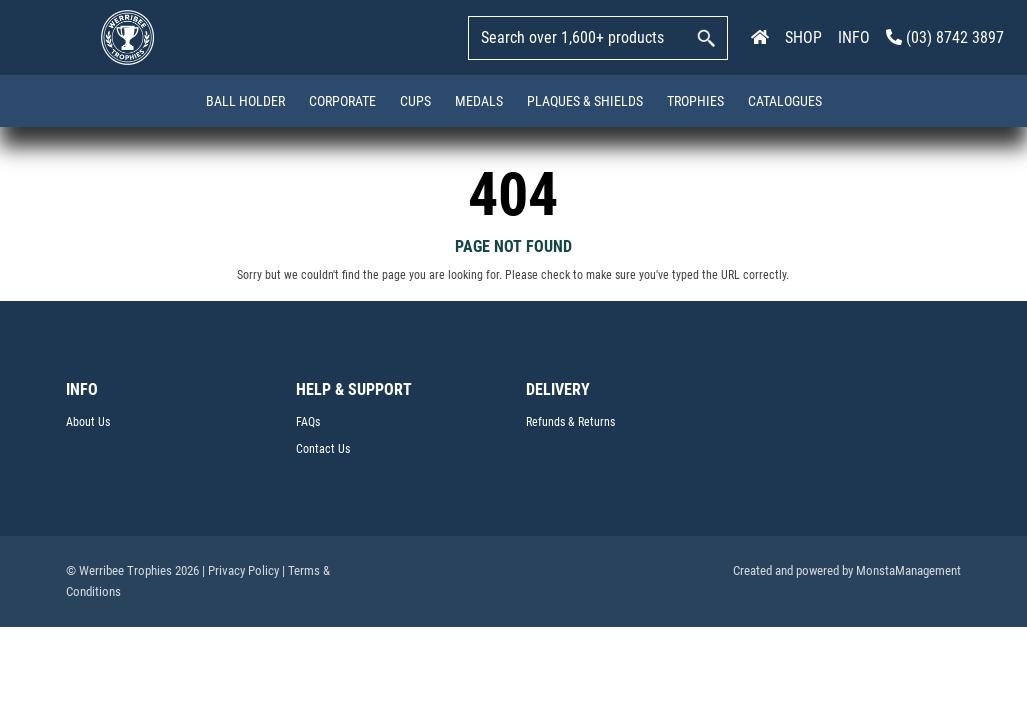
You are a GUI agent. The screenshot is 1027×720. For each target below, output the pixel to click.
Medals (479, 101)
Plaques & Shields (585, 101)
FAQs (308, 422)
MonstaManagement (908, 570)
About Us (88, 422)
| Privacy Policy (240, 570)
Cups (415, 101)
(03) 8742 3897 (945, 37)
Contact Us (323, 449)
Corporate (342, 101)
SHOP (803, 37)
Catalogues (785, 101)
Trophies (695, 101)
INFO (854, 37)
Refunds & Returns (570, 422)
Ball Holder (245, 101)
